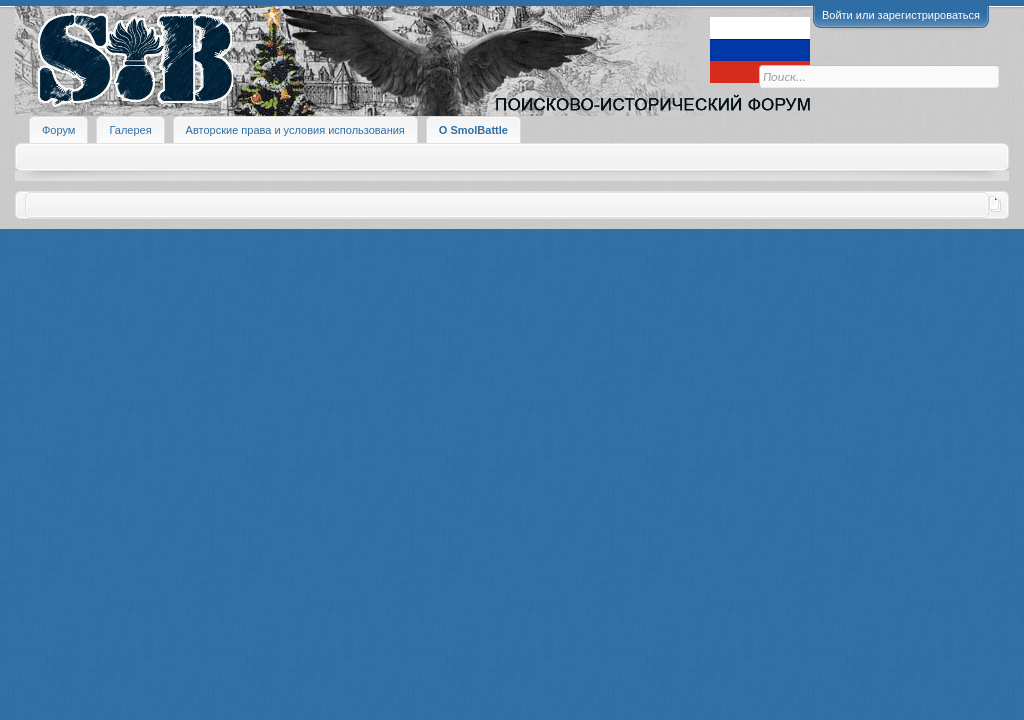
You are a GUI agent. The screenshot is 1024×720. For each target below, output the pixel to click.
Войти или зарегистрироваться (901, 15)
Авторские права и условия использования (295, 130)
